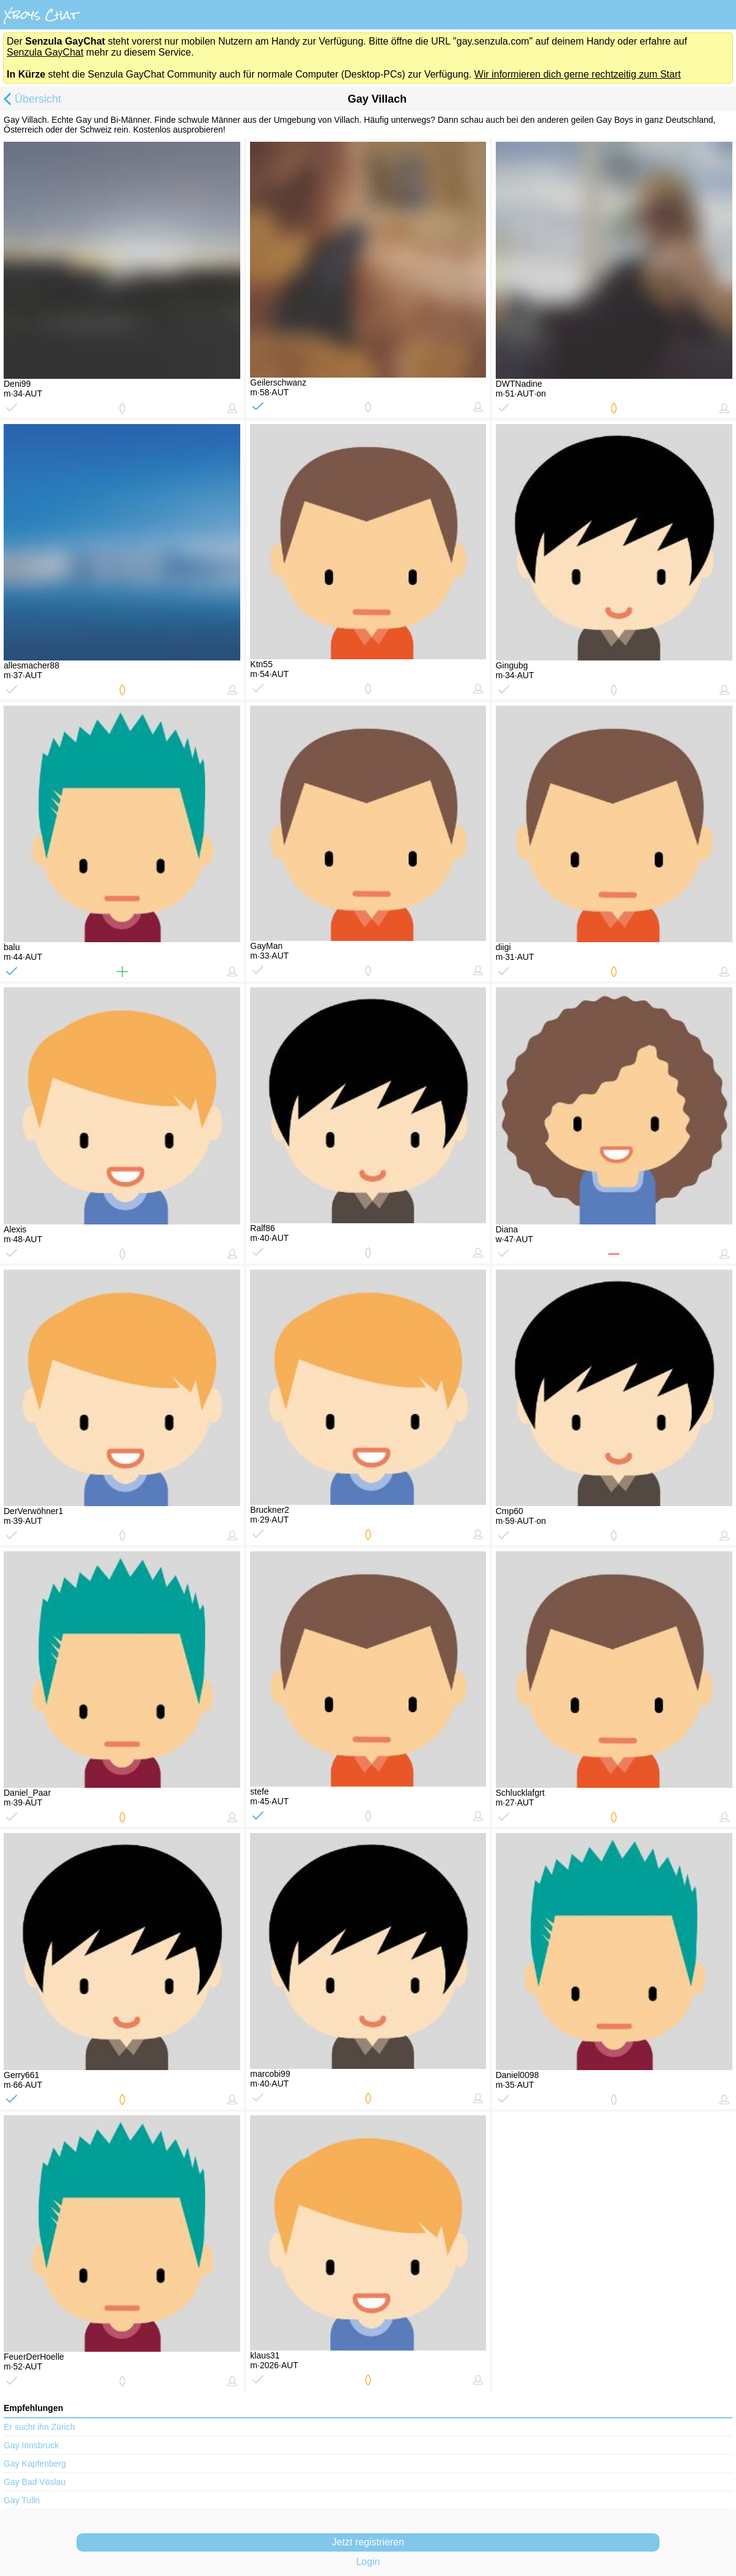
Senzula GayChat (45, 52)
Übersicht (30, 100)
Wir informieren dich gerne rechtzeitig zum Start (577, 74)
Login (368, 2561)
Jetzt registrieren (368, 2542)
